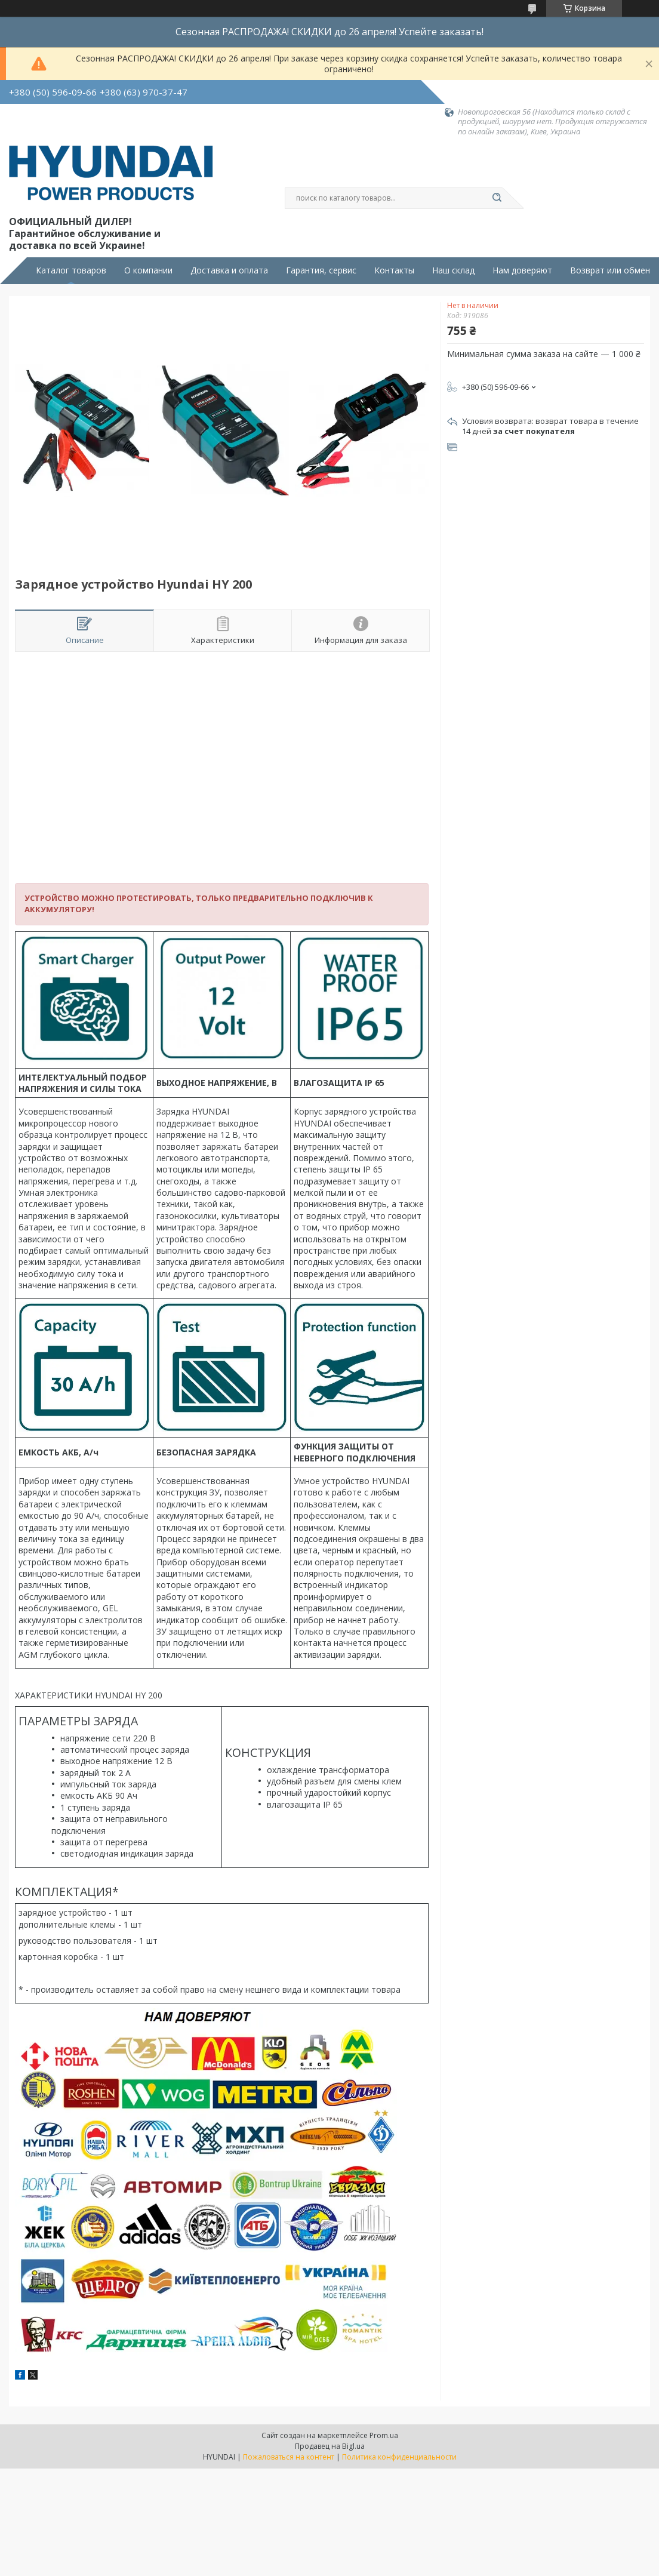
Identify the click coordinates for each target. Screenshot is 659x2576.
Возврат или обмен (610, 270)
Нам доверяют (522, 270)
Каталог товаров (71, 270)
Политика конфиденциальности (399, 2457)
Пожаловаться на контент (288, 2457)
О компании (148, 270)
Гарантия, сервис (321, 270)
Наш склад (453, 270)
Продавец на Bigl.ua (330, 2446)
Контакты (394, 270)
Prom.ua (383, 2435)
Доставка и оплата (229, 270)
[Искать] (497, 198)
